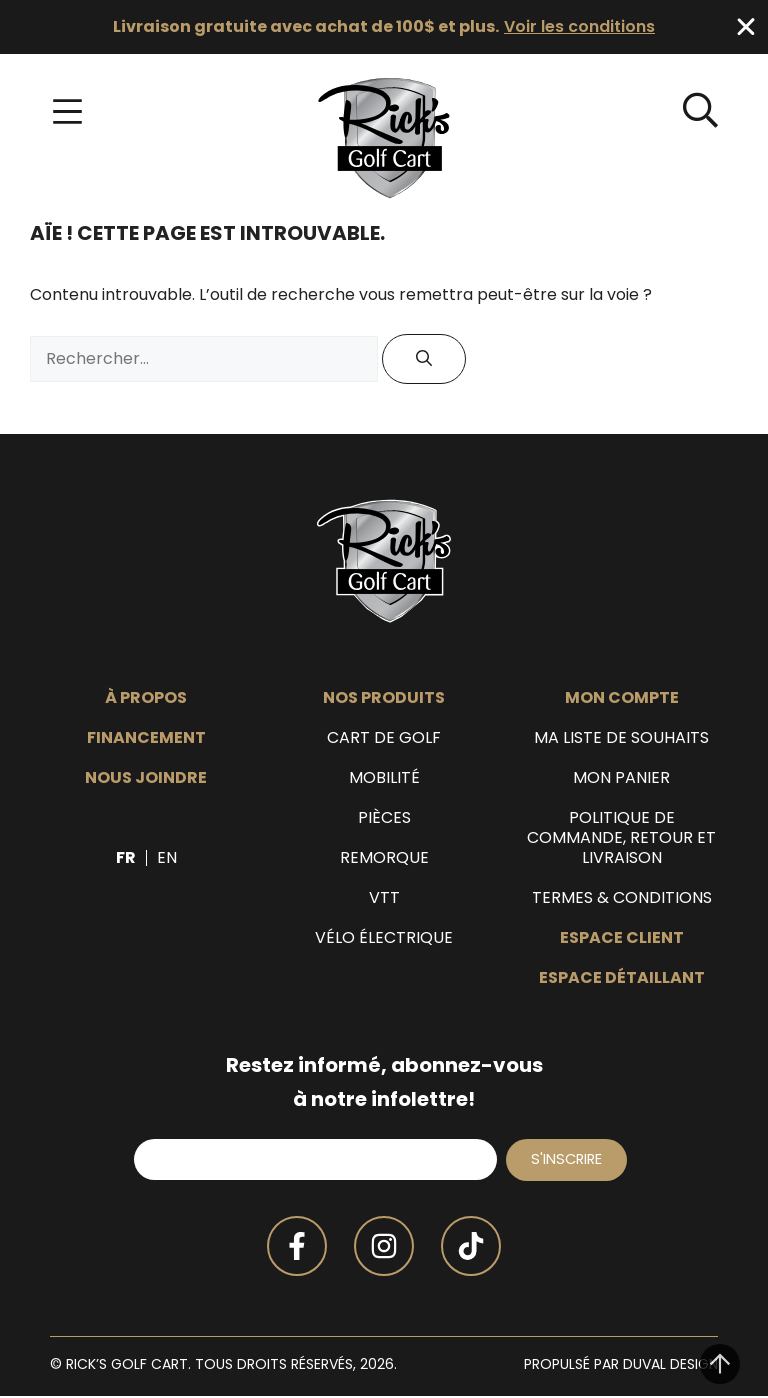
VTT (384, 898)
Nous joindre (146, 778)
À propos (146, 698)
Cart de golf (384, 738)
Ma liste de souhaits (621, 738)
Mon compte (622, 698)
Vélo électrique (384, 938)
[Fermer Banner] (746, 27)
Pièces (384, 818)
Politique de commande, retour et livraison (621, 838)
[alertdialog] (384, 27)
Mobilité (384, 778)
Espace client (622, 938)
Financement (146, 738)
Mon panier (621, 778)
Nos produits (384, 698)
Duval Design (670, 1366)
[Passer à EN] (167, 858)
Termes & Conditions (622, 898)
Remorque (384, 858)
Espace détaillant (622, 978)
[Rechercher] (424, 359)
